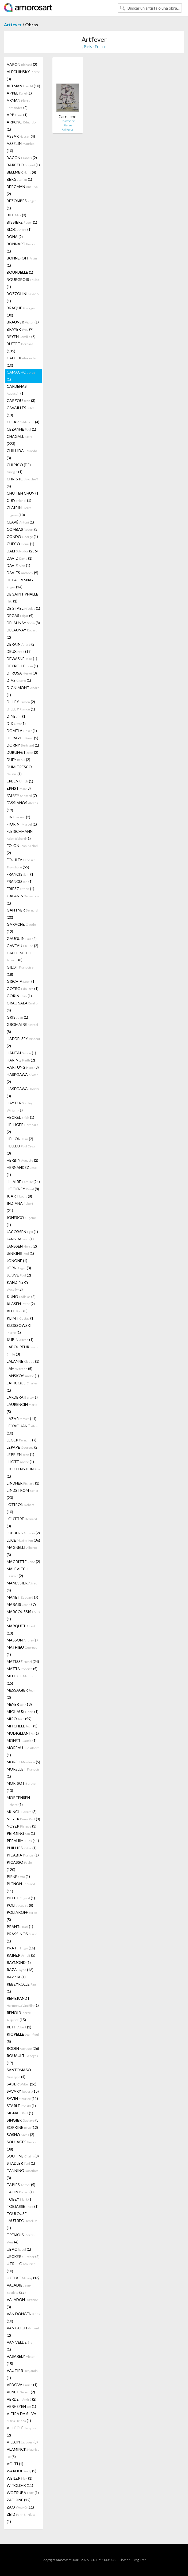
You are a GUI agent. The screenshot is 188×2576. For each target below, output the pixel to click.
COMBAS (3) (23, 529)
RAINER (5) (21, 1955)
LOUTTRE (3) (22, 1522)
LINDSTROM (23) (22, 1494)
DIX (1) (16, 723)
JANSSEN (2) (22, 1246)
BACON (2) (22, 157)
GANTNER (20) (22, 914)
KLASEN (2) (21, 1303)
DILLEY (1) (21, 709)
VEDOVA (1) (22, 2384)
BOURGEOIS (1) (23, 283)
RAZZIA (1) (16, 1977)
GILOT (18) (20, 971)
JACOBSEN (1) (22, 1231)
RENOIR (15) (19, 2016)
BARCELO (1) (23, 165)
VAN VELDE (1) (21, 2346)
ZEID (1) (21, 2518)
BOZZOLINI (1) (23, 297)
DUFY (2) (18, 759)
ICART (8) (19, 1196)
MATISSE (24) (23, 1661)
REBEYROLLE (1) (22, 1988)
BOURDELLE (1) (20, 272)
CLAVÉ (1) (20, 522)
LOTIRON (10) (20, 1508)
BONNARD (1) (21, 247)
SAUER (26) (21, 2084)
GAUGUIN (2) (22, 938)
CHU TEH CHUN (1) (23, 493)
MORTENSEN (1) (18, 1801)
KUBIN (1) (20, 1339)
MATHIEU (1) (22, 1651)
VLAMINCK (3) (23, 2453)
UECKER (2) (23, 2256)
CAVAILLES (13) (20, 411)
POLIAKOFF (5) (22, 1916)
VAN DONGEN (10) (23, 2317)
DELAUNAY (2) (22, 633)
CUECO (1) (20, 543)
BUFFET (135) (20, 347)
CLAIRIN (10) (20, 511)
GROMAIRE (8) (22, 1028)
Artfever (13, 24)
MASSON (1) (22, 1640)
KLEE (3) (17, 1311)
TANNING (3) (23, 2174)
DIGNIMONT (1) (23, 691)
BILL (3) (16, 215)
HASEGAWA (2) (23, 1078)
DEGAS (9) (20, 615)
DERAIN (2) (21, 644)
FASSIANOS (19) (22, 806)
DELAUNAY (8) (23, 622)
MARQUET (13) (21, 1629)
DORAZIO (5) (22, 738)
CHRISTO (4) (22, 482)
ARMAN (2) (18, 104)
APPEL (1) (19, 93)
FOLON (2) (22, 849)
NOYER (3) (23, 1819)
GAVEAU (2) (22, 945)
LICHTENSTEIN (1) (23, 1472)
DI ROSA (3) (22, 673)
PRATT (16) (21, 1948)
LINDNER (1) (23, 1483)
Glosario (124, 2560)
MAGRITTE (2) (23, 1561)
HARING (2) (21, 1060)
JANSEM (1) (20, 1239)
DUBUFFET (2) (22, 752)
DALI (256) (22, 551)
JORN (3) (19, 1268)
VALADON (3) (22, 2303)
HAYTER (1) (20, 1106)
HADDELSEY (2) (23, 1042)
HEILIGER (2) (22, 1128)
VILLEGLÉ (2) (21, 2431)
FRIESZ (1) (20, 888)
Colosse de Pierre (67, 123)
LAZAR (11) (21, 1418)
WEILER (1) (19, 2478)
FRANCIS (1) (20, 874)
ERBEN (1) (20, 781)
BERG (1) (19, 179)
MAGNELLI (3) (22, 1551)
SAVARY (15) (23, 2091)
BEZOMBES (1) (21, 204)
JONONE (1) (17, 1260)
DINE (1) (16, 716)
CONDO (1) (22, 536)
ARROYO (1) (21, 125)
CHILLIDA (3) (22, 454)
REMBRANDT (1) (23, 2002)
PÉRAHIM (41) (23, 1840)
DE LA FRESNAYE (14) (21, 583)
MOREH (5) (23, 1762)
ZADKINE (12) (18, 2500)
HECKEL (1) (20, 1117)
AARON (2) (22, 64)
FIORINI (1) (22, 824)
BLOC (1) (19, 229)
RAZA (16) (20, 1969)
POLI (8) (20, 1905)
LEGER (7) (21, 1440)
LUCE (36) (23, 1540)
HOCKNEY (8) (23, 1189)
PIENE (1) (18, 1876)
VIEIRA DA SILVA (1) (21, 2417)
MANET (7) (22, 1597)
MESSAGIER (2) (21, 1694)
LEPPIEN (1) (20, 1454)
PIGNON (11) (21, 1887)
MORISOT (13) (21, 1787)
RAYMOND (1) (19, 1962)
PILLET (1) (21, 1898)
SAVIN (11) (22, 2098)
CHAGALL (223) (19, 440)
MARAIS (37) (21, 1604)
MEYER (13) (19, 1704)
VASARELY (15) (21, 2360)
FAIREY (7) (22, 795)
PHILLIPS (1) (22, 1848)
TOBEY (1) (20, 2199)
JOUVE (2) (19, 1275)
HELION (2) (20, 1138)
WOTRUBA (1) (23, 2492)
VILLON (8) (22, 2442)
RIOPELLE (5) (23, 2038)
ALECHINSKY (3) (23, 75)
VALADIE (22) (19, 2289)
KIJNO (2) (21, 1296)
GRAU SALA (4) (22, 1006)
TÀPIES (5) (21, 2184)
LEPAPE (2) (23, 1447)
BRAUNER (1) (23, 322)
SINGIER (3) (23, 2120)
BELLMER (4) (21, 172)
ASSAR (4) (21, 136)
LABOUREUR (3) (22, 1350)
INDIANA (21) (20, 1207)
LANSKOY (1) (23, 1375)
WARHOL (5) (21, 2471)
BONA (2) (15, 236)
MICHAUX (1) (23, 1711)
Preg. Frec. (139, 2560)
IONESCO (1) (21, 1221)
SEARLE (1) (21, 2105)
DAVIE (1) (18, 565)
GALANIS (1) (23, 899)
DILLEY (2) (21, 701)
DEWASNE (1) (22, 658)
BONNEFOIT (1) (22, 262)
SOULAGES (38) (21, 2145)
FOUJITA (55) (21, 863)
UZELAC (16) (23, 2278)
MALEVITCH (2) (17, 1572)
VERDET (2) (21, 2399)
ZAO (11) (20, 2507)
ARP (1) (17, 114)
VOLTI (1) (15, 2463)
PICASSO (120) (19, 1866)
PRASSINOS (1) (22, 1937)
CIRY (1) (19, 500)
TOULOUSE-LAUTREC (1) (22, 2220)
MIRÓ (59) (19, 1718)
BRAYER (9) (20, 329)
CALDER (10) (22, 361)
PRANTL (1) (20, 1926)
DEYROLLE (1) (22, 666)
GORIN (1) (19, 995)
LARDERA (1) (22, 1397)
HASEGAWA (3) (23, 1092)
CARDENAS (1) (17, 390)
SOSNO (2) (20, 2134)
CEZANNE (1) (21, 429)
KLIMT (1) (20, 1318)
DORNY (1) (23, 745)
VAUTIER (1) (22, 2374)
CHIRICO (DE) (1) (19, 468)
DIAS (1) (19, 680)
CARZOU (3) (21, 400)
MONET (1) (22, 1740)
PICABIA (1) (23, 1855)
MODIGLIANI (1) (23, 1733)
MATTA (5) (22, 1668)
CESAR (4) (23, 422)
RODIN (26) (23, 2048)
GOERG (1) (23, 988)
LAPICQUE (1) (22, 1386)
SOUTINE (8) (23, 2156)
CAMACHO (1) (21, 376)
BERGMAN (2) (22, 190)
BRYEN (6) (21, 336)
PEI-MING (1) (21, 1833)
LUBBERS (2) (23, 1533)
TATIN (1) (20, 2192)
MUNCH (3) (22, 1811)
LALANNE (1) (23, 1361)
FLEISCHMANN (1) (20, 835)
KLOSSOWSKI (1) (19, 1329)
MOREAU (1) (23, 1751)
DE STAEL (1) (23, 608)
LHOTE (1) (20, 1461)
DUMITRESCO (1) (19, 770)
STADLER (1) (21, 2163)
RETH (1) (19, 2027)
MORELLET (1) (23, 1773)
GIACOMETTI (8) (19, 956)
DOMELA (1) (22, 730)
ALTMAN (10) (23, 86)
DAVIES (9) (22, 572)
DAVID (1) (19, 558)
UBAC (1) (19, 2249)
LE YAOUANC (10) (22, 1429)
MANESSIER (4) (22, 1586)
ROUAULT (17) (22, 2059)
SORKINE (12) (22, 2127)
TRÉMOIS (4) (21, 2238)
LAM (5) (19, 1368)
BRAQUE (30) (21, 311)
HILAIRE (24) (23, 1181)
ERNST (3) (19, 788)
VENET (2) (21, 2392)
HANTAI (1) (21, 1052)
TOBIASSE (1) (23, 2206)
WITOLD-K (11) (20, 2485)
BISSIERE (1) (22, 222)
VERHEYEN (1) (21, 2406)
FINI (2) (18, 817)
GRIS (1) (17, 1017)
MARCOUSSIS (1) (23, 1615)
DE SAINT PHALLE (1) (22, 597)
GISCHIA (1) (21, 981)
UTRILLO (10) (21, 2267)
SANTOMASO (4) (19, 2073)
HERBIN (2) (22, 1160)
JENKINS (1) (20, 1253)
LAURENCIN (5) (22, 1408)
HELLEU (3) (21, 1149)
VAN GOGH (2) (23, 2331)
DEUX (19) (19, 651)
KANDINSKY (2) (18, 1285)
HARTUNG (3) (23, 1067)
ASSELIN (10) (20, 147)
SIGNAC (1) (20, 2113)
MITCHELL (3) (22, 1726)
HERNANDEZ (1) (22, 1171)
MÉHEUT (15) (21, 1679)
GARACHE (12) (21, 928)
